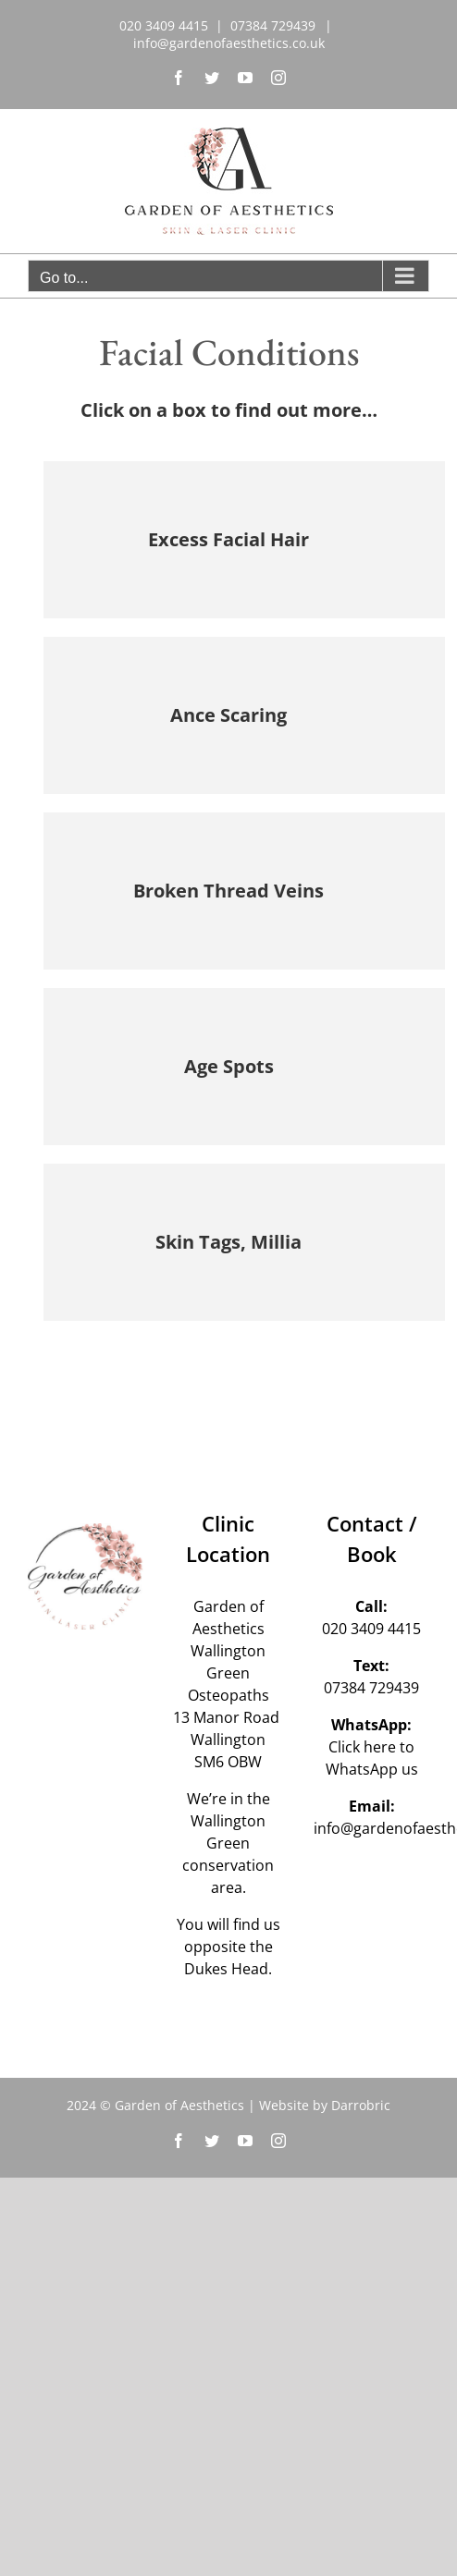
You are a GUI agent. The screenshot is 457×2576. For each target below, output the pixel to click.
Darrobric (360, 2105)
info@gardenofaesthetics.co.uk (229, 43)
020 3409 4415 (371, 1628)
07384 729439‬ (371, 1688)
